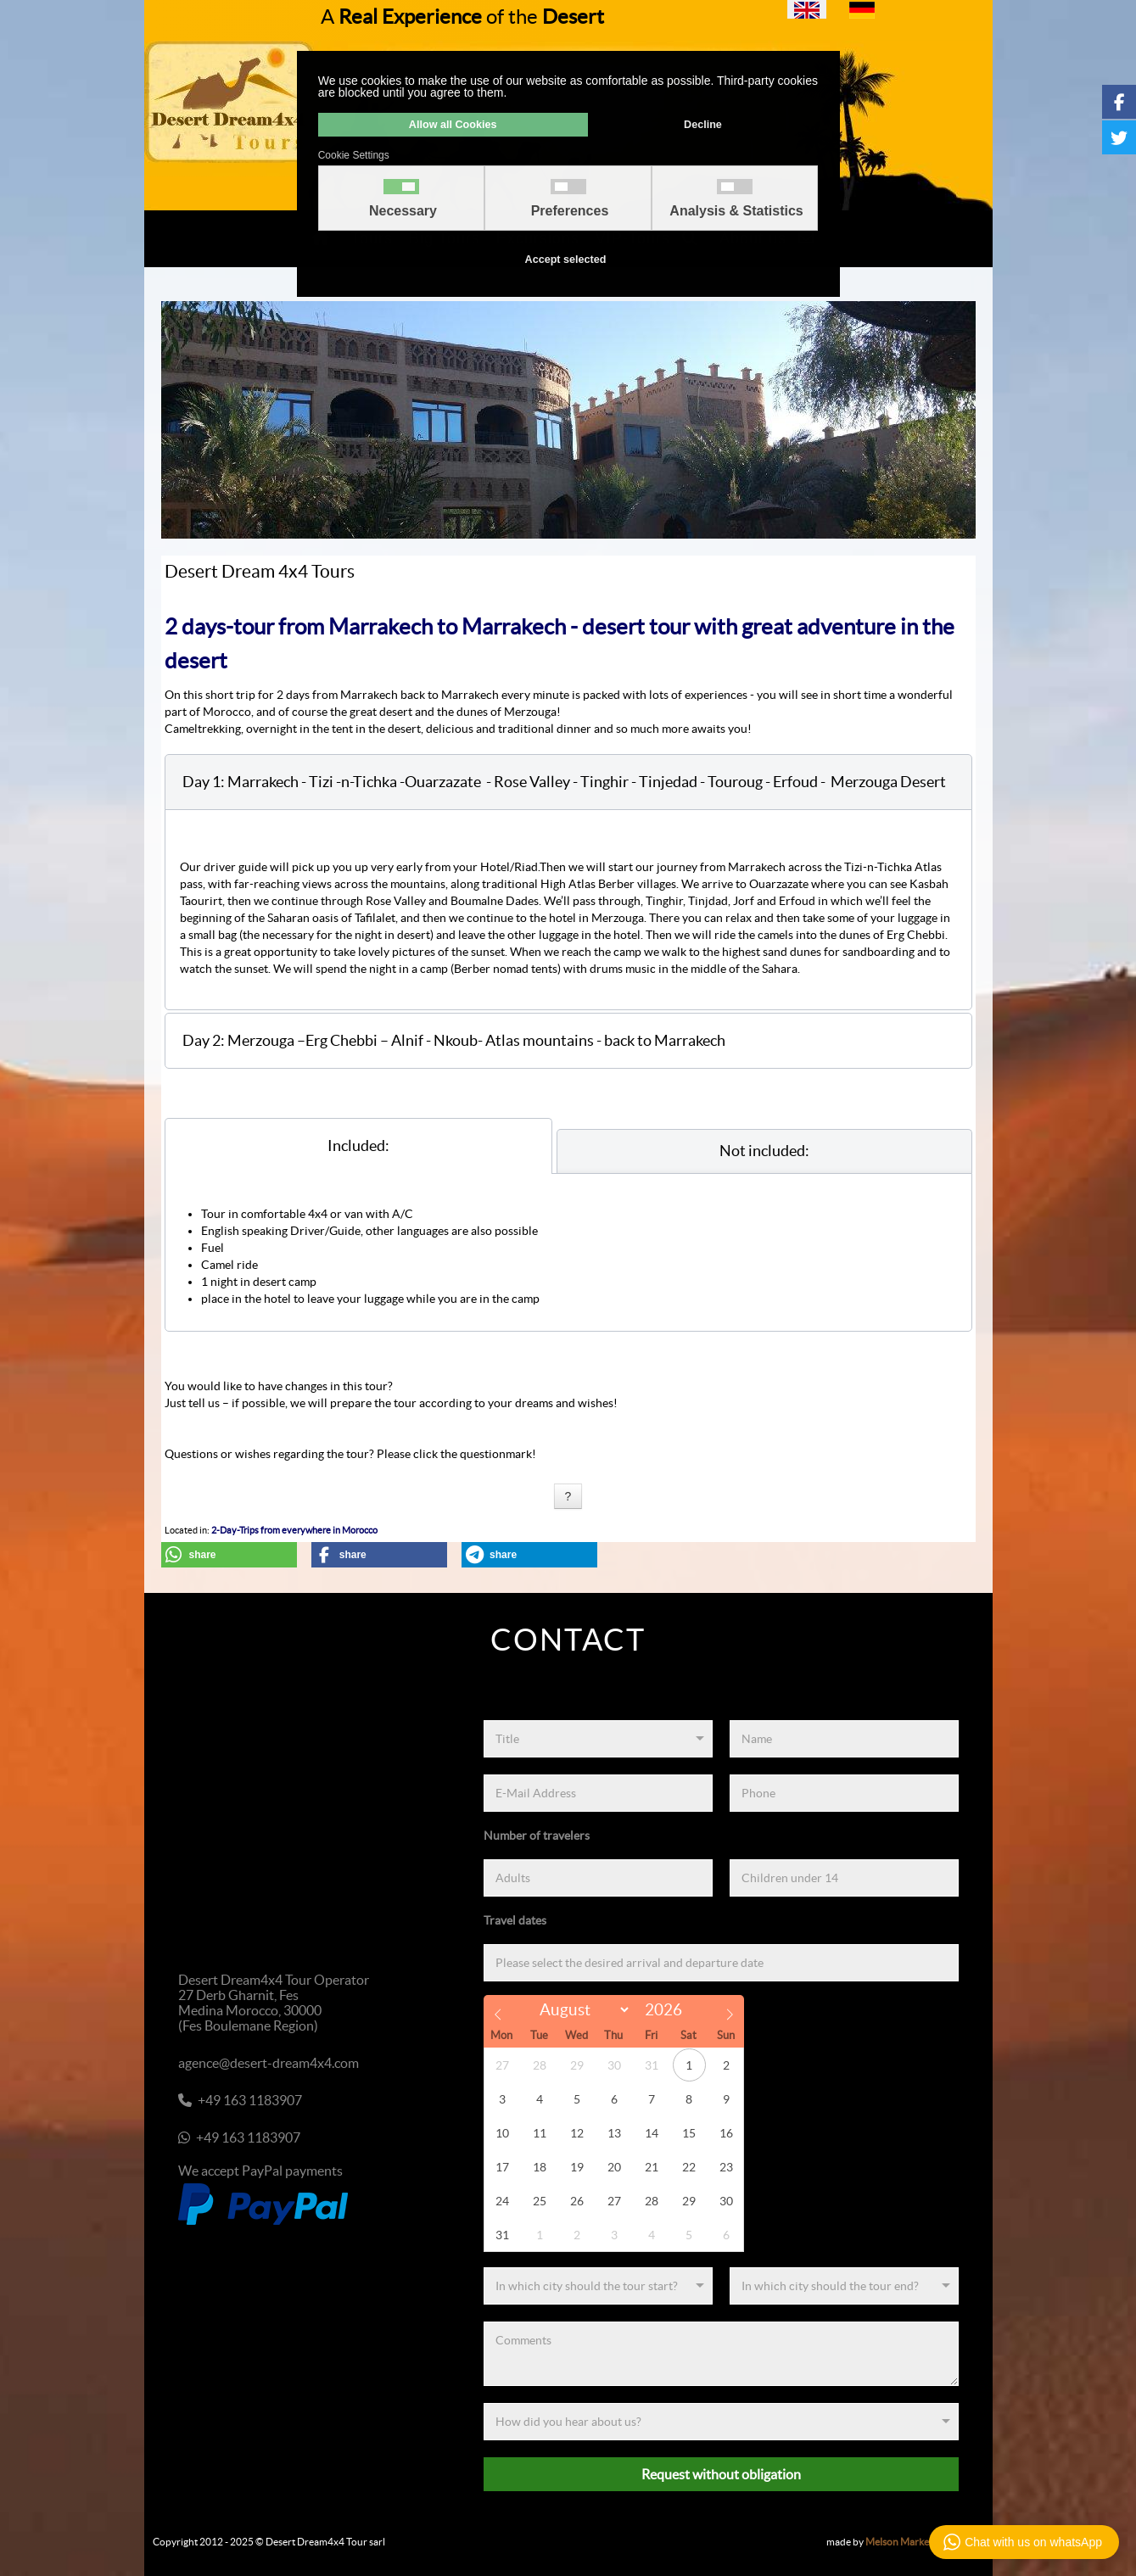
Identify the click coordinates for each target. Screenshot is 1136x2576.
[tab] (358, 1146)
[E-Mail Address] (598, 1793)
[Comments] (721, 2354)
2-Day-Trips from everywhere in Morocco (294, 1530)
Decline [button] (703, 125)
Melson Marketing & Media (924, 2541)
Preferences (570, 211)
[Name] (844, 1738)
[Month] (582, 2010)
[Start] (598, 2286)
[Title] (598, 1738)
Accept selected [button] (566, 259)
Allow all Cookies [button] (453, 125)
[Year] (668, 2010)
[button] (568, 782)
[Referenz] (721, 2421)
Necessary (403, 211)
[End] (844, 2286)
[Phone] (844, 1793)
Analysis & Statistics (736, 211)
